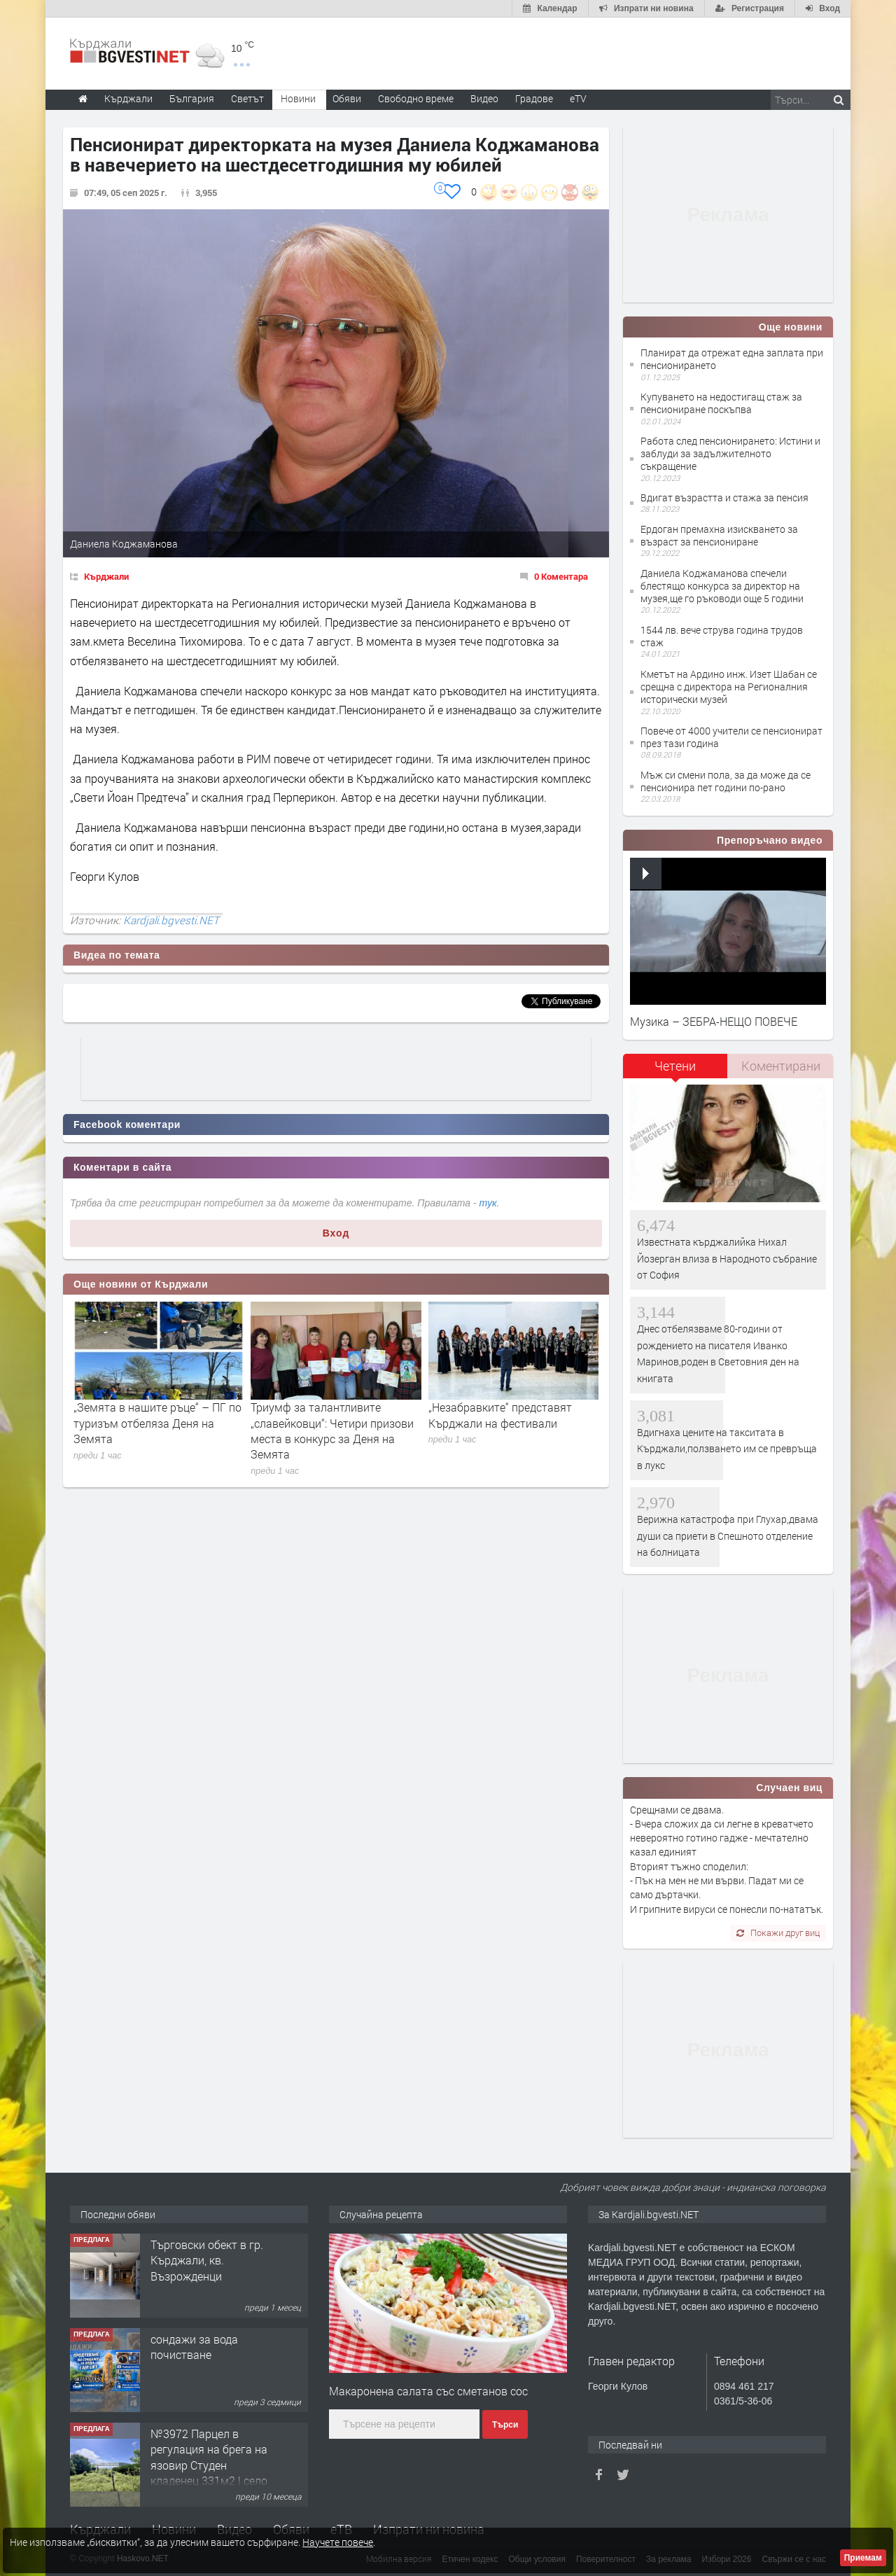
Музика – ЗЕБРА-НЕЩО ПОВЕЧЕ (713, 1021)
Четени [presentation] (675, 1065)
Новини (298, 98)
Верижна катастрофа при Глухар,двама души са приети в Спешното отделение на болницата (727, 1535)
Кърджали (106, 576)
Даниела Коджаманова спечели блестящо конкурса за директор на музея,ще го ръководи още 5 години (722, 585)
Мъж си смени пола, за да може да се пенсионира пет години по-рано (725, 781)
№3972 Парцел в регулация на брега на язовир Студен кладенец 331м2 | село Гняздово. (208, 2465)
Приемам (863, 2558)
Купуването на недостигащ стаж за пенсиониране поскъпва (721, 403)
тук (488, 1203)
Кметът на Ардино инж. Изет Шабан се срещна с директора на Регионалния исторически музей (728, 686)
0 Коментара (561, 576)
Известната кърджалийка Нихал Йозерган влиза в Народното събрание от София (727, 1258)
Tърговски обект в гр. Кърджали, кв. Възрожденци (206, 2260)
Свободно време (416, 98)
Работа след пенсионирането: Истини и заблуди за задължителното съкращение (730, 453)
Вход (336, 1233)
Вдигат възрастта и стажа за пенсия (724, 497)
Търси (505, 2425)
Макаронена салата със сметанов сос (428, 2390)
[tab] (675, 1071)
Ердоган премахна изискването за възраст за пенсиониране (719, 535)
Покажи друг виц (778, 1932)
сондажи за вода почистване (194, 2347)
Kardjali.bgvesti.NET (171, 920)
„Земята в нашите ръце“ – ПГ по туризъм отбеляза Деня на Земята (157, 1423)
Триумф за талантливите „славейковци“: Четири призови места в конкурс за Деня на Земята (332, 1430)
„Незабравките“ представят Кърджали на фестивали (500, 1415)
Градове (534, 98)
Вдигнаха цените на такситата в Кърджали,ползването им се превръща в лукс (727, 1449)
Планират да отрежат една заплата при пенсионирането (731, 359)
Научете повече (337, 2542)
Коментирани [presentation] (780, 1065)
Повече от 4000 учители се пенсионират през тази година (731, 737)
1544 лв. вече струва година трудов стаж (721, 636)
